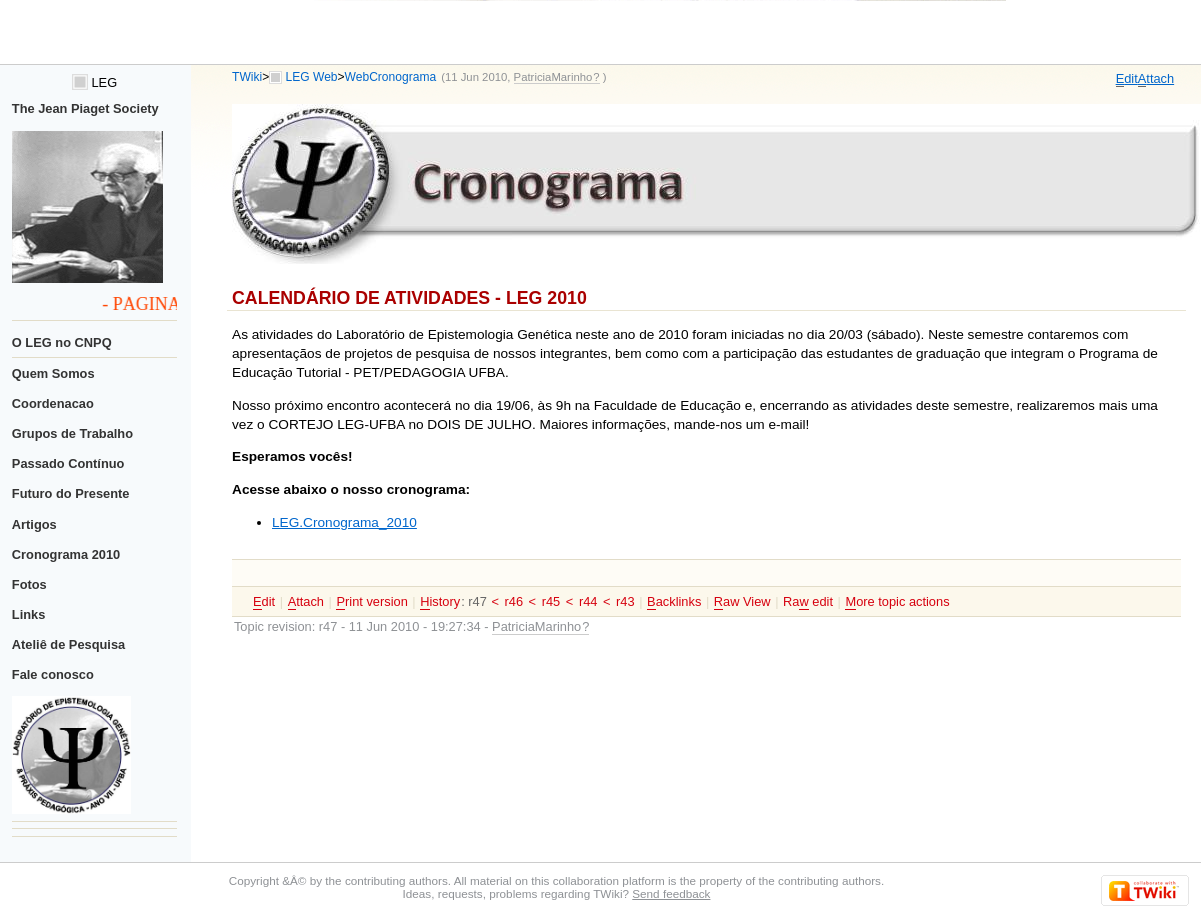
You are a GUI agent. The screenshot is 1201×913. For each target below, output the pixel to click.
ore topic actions (897, 602)
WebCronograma (391, 77)
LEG (94, 82)
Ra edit (808, 602)
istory (440, 602)
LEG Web (312, 77)
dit (1127, 79)
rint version (371, 602)
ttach (1156, 79)
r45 (551, 601)
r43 (625, 601)
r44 (588, 601)
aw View (742, 602)
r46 (513, 601)
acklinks (674, 602)
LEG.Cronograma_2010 (344, 522)
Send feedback (671, 893)
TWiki (247, 77)
